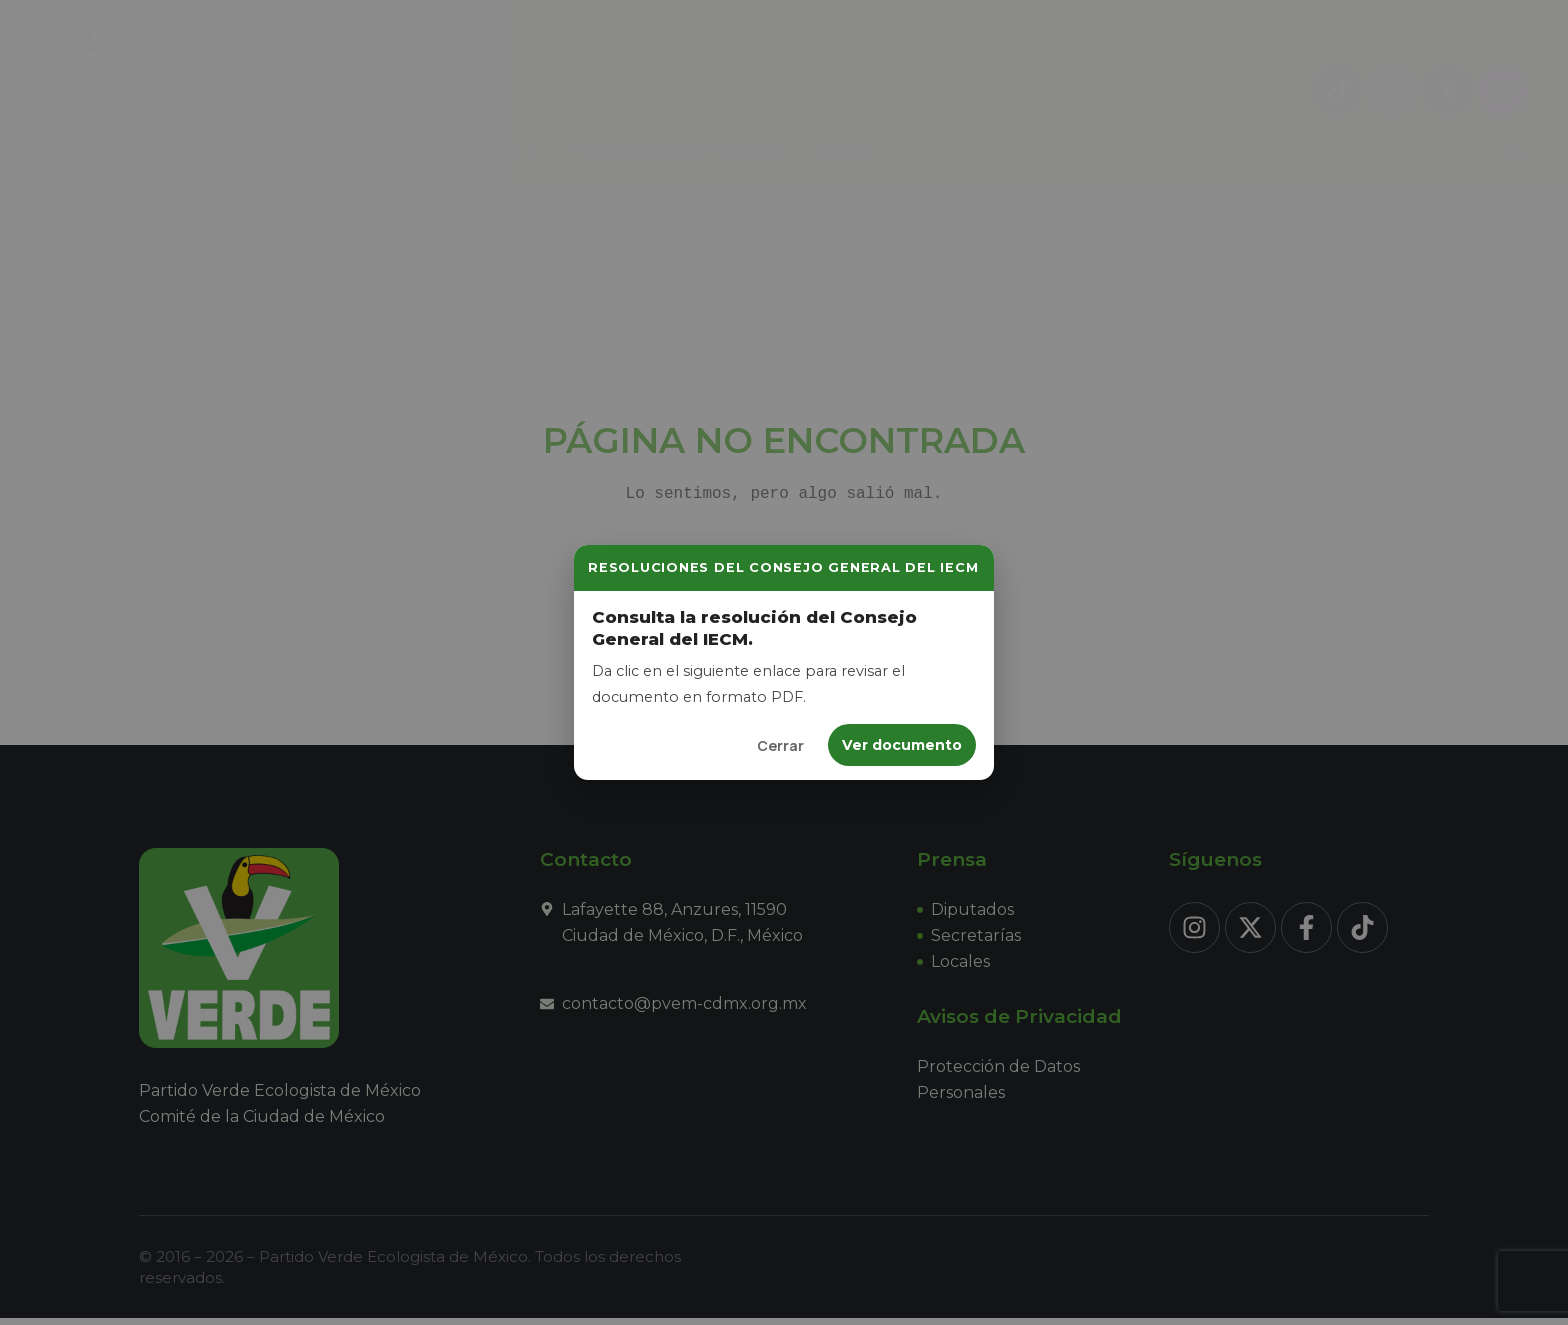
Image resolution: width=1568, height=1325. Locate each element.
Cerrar (780, 745)
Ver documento (902, 745)
